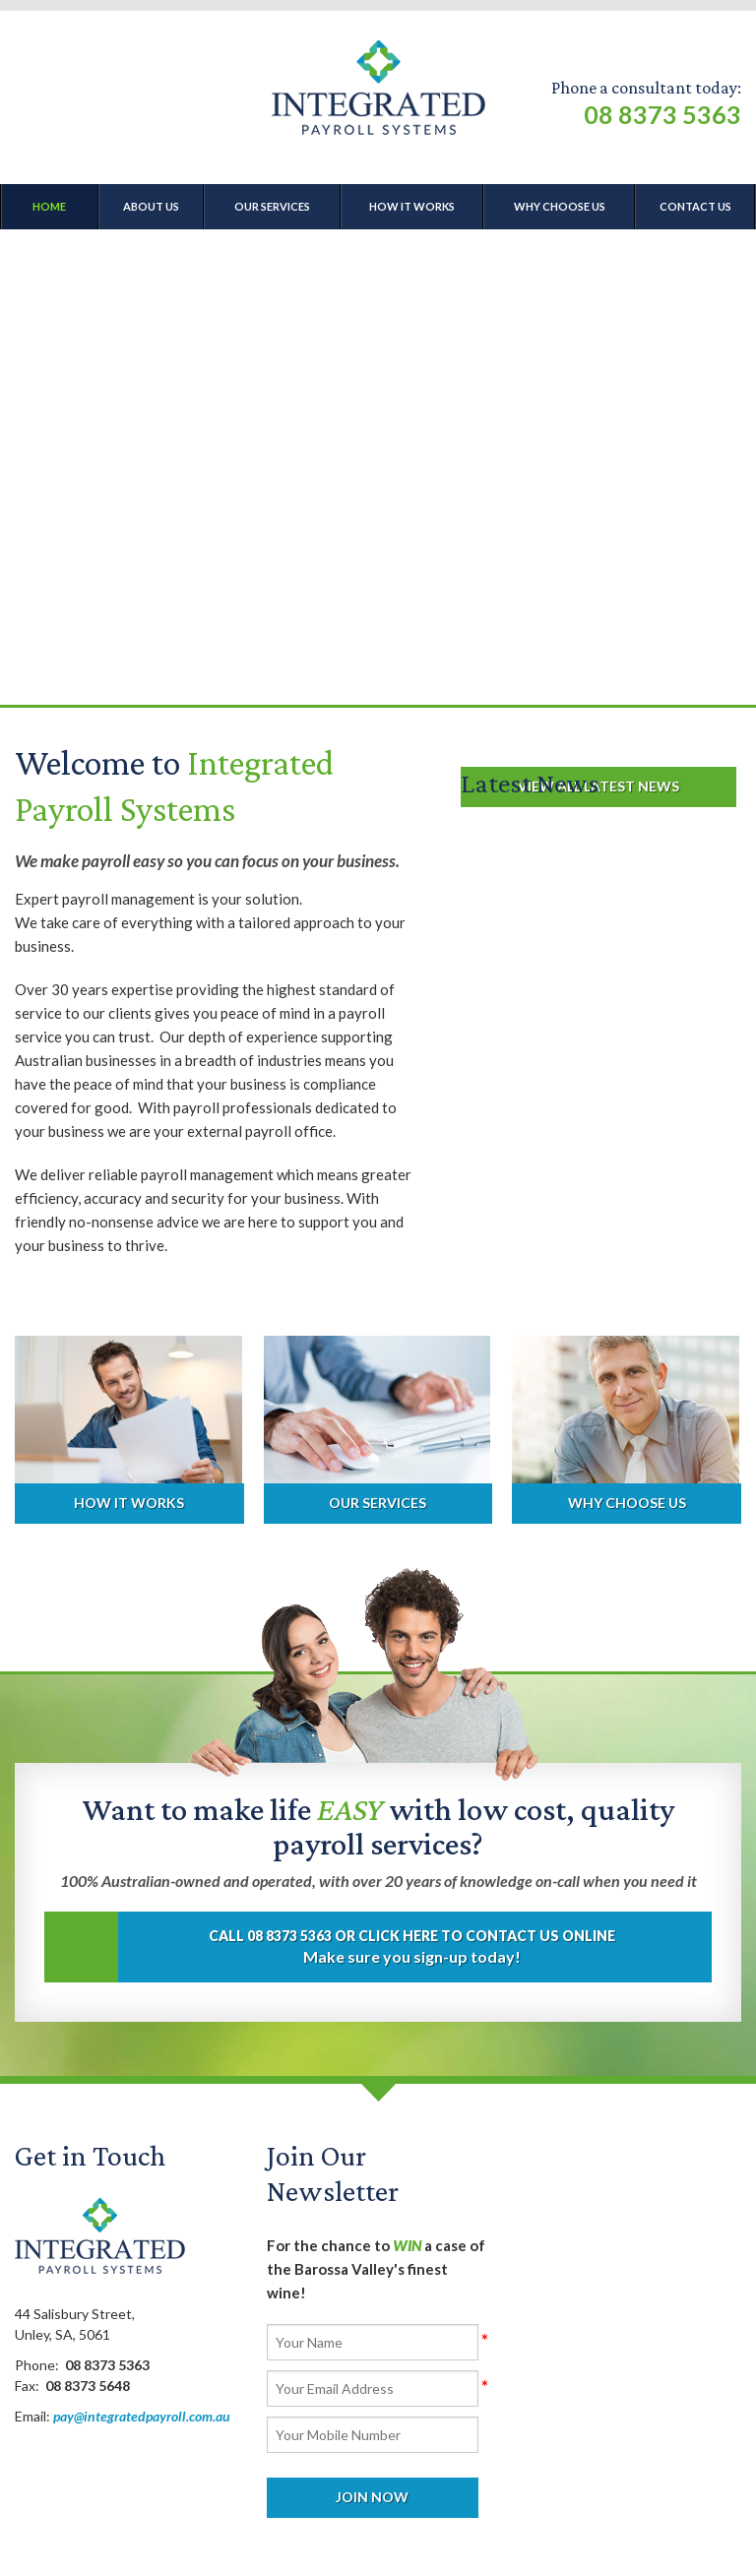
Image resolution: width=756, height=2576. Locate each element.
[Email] (372, 2388)
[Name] (372, 2342)
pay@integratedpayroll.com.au (141, 2416)
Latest (530, 783)
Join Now (372, 2496)
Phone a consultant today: (646, 103)
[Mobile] (372, 2435)
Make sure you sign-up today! (365, 1947)
